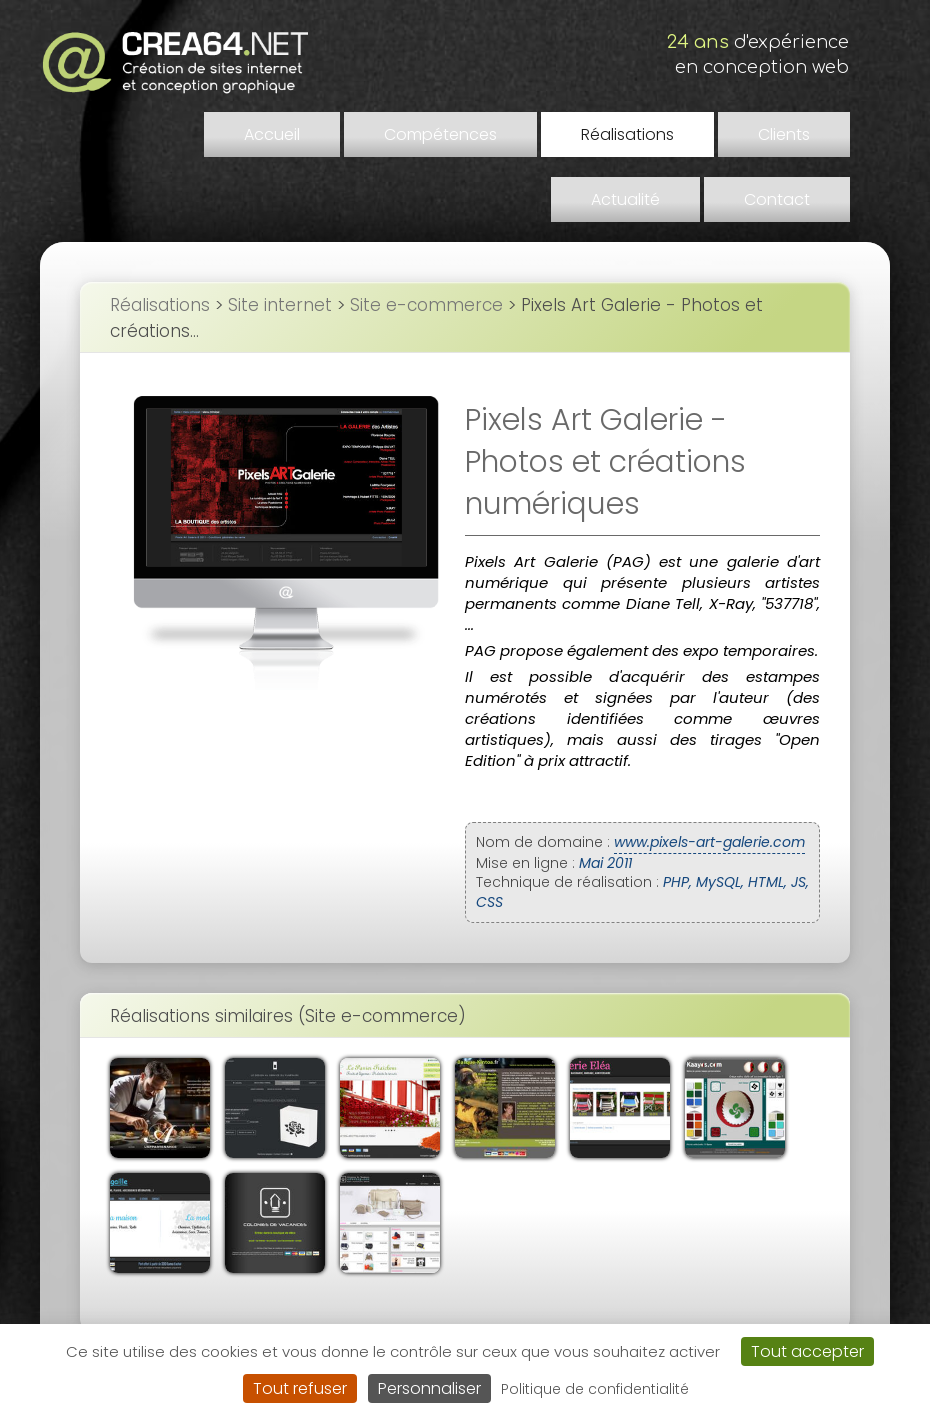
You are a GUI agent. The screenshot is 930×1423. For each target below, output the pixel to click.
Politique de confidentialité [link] (595, 1389)
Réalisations (536, 131)
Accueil (310, 131)
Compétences (415, 131)
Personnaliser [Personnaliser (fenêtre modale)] (429, 1388)
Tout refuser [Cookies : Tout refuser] (300, 1388)
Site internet (280, 215)
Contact (804, 131)
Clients (632, 131)
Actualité (716, 131)
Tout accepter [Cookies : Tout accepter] (807, 1351)
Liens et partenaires (455, 1266)
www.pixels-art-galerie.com (709, 752)
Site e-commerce (426, 215)
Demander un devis (608, 1266)
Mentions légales (311, 1266)
